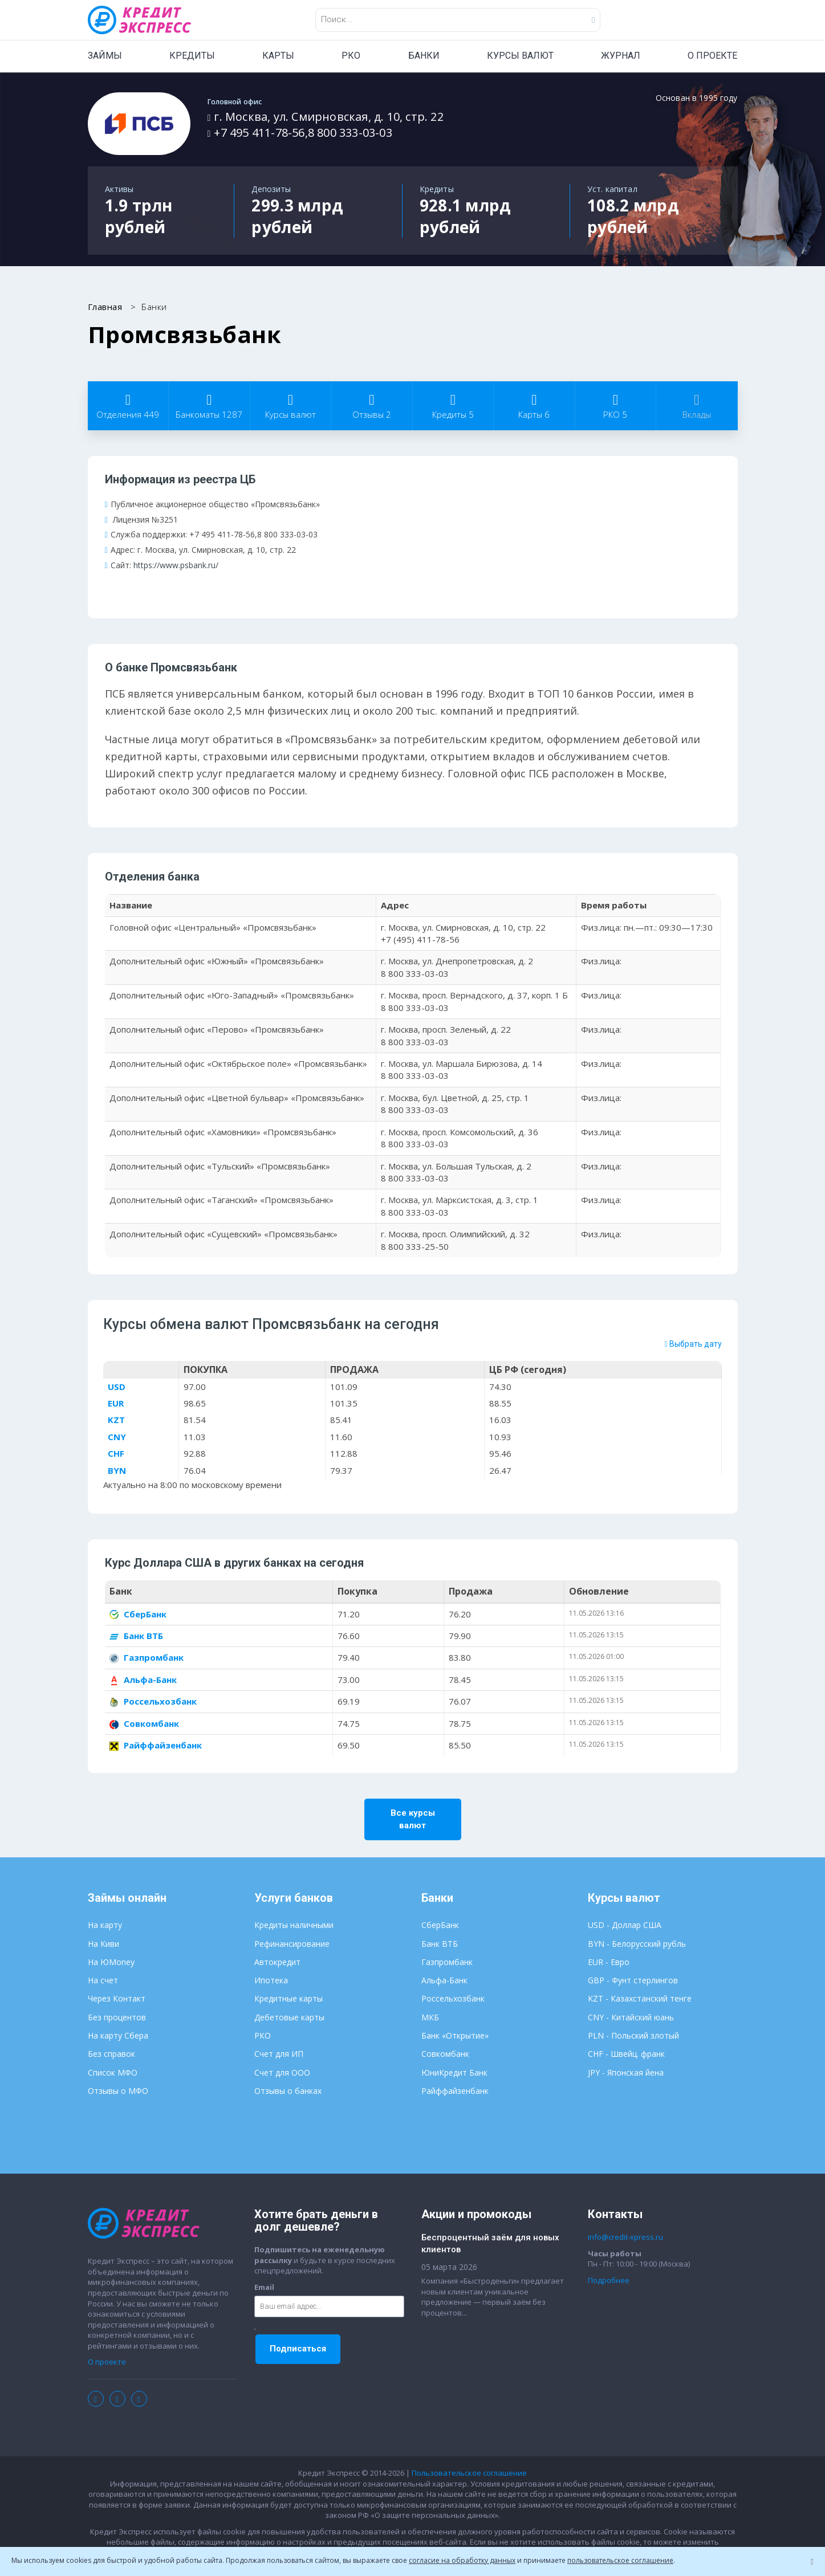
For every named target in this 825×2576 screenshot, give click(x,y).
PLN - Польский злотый (633, 2036)
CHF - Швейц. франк (626, 2054)
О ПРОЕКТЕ (712, 55)
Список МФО (112, 2073)
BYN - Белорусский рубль (637, 1944)
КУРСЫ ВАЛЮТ (520, 55)
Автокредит (277, 1963)
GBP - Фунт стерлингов (633, 1981)
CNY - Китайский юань (631, 2017)
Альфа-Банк (143, 1680)
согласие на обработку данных (462, 2560)
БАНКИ (424, 55)
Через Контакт (116, 1999)
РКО (351, 55)
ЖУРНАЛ (620, 55)
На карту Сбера (118, 2036)
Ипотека (271, 1981)
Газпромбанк (146, 1658)
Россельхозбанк (153, 1702)
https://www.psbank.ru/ (175, 565)
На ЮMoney (111, 1963)
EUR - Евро (608, 1963)
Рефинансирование (292, 1944)
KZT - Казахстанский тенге (640, 1999)
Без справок (111, 2054)
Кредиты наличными (294, 1926)
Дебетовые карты (289, 2017)
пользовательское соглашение (620, 2560)
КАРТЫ (278, 55)
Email (264, 2288)
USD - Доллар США (624, 1926)
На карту (105, 1926)
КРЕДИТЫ (192, 55)
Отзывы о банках (288, 2091)
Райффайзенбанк (155, 1746)
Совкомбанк (144, 1724)
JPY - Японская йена (626, 2073)
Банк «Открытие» (455, 2036)
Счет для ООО (282, 2073)
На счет (103, 1981)
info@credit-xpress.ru (625, 2238)
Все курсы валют (413, 1820)
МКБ (430, 2017)
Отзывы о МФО (118, 2091)
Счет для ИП (278, 2054)
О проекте (107, 2363)
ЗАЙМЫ (105, 55)
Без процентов (117, 2017)
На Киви (103, 1944)
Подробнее (608, 2281)
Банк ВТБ (136, 1636)
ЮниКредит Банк (454, 2073)
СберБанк (137, 1614)
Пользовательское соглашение (469, 2474)
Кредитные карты (288, 1999)
